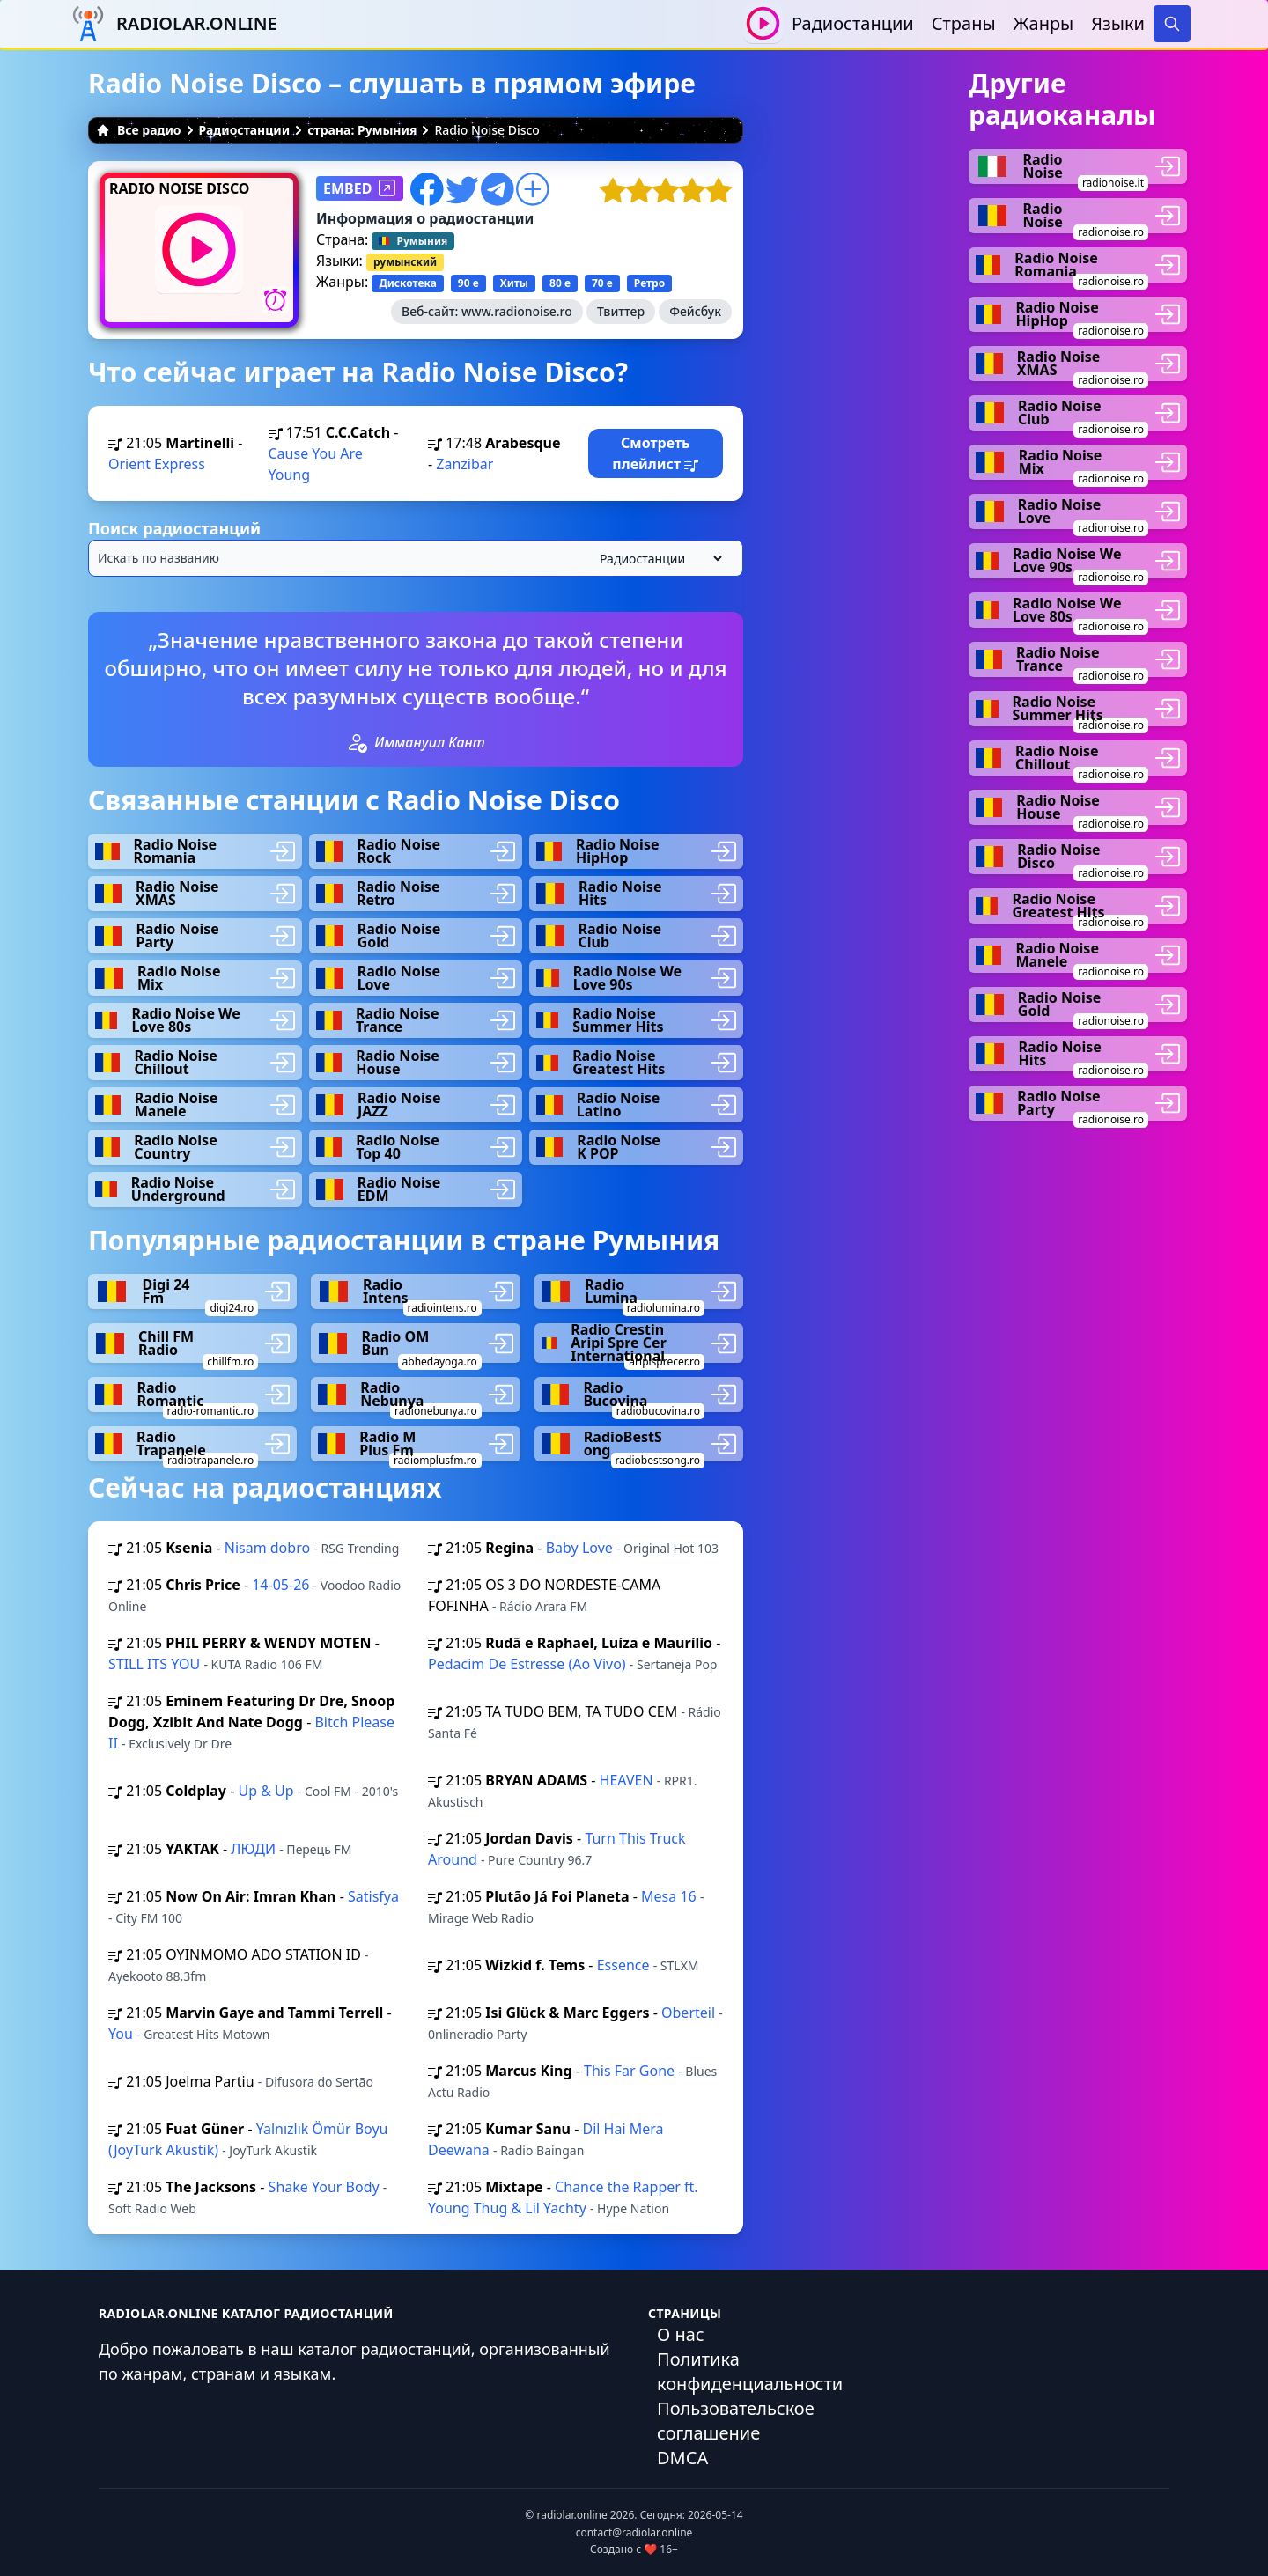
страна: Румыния (362, 129)
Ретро (649, 283)
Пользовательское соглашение (736, 2420)
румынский (405, 261)
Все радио (138, 129)
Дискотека (407, 283)
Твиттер (621, 311)
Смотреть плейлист (655, 453)
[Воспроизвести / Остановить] (763, 23)
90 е (468, 283)
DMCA (682, 2457)
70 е (602, 283)
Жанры (1044, 23)
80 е (560, 283)
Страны (964, 23)
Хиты (514, 283)
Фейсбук (695, 311)
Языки (1118, 23)
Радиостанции (853, 23)
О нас (680, 2334)
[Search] (1172, 23)
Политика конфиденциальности (750, 2371)
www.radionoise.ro (516, 311)
